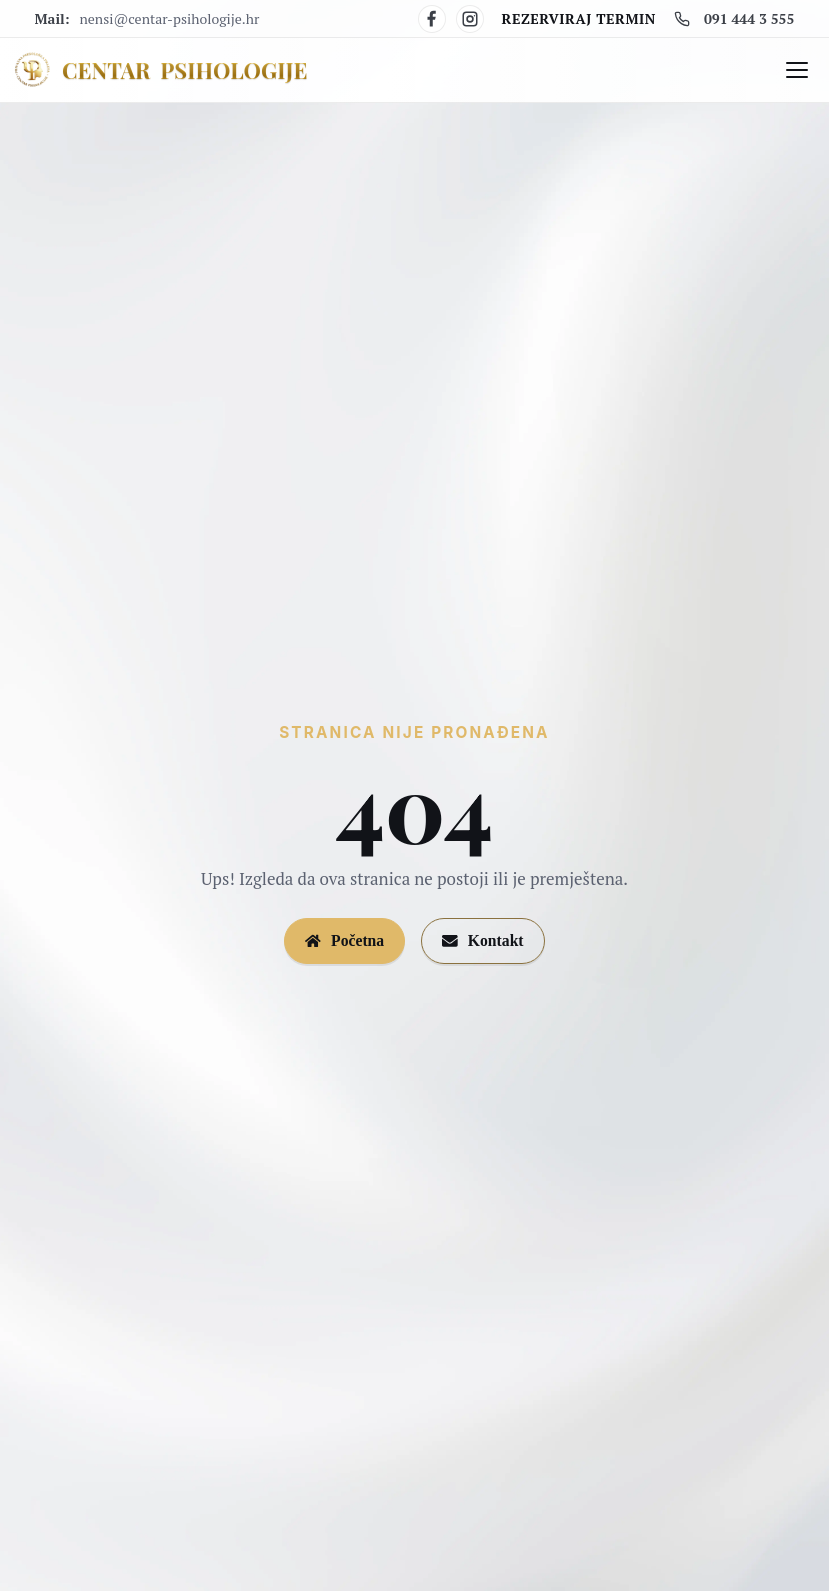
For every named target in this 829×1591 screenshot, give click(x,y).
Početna (344, 940)
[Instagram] (470, 19)
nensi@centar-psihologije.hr (170, 18)
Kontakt (482, 940)
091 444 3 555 (734, 18)
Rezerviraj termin (579, 18)
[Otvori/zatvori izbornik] (797, 70)
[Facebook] (432, 19)
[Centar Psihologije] (159, 70)
